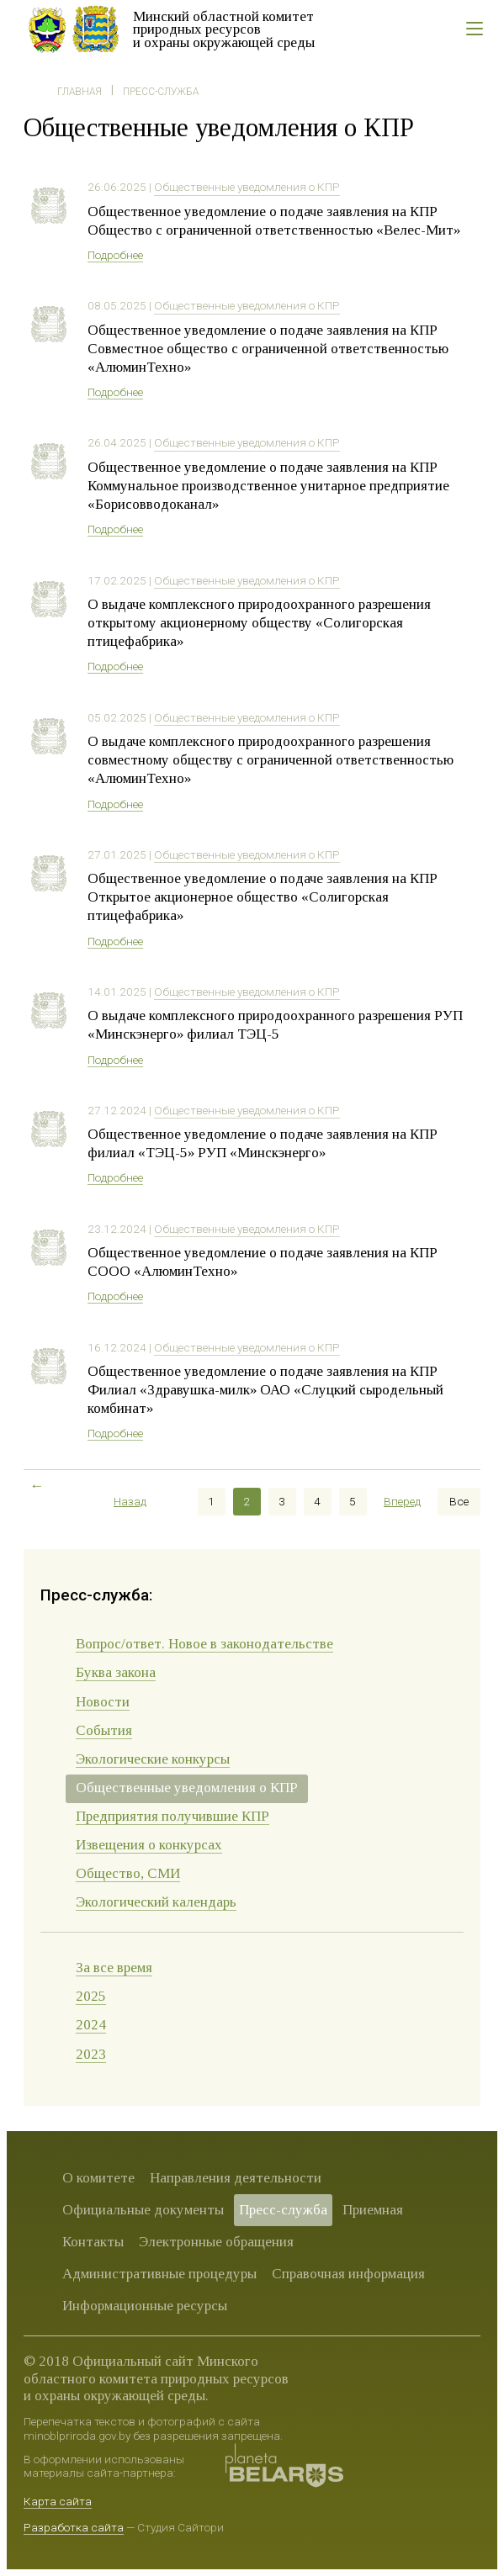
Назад (130, 1501)
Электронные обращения (216, 2242)
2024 (91, 2025)
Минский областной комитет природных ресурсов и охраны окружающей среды (224, 29)
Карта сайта (58, 2501)
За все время (114, 1968)
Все (459, 1501)
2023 (91, 2054)
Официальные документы (143, 2210)
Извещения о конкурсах (149, 1845)
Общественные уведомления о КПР (247, 186)
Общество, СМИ (128, 1873)
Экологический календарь (156, 1902)
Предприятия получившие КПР (172, 1816)
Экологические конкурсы (153, 1759)
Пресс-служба (161, 92)
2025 (91, 1996)
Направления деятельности (235, 2178)
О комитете (98, 2178)
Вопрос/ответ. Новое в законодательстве (204, 1644)
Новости (103, 1702)
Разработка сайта (74, 2527)
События (104, 1730)
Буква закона (116, 1672)
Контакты (93, 2242)
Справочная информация (348, 2274)
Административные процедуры (159, 2274)
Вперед (402, 1501)
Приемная (372, 2210)
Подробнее (115, 255)
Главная (79, 92)
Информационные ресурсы (144, 2306)
